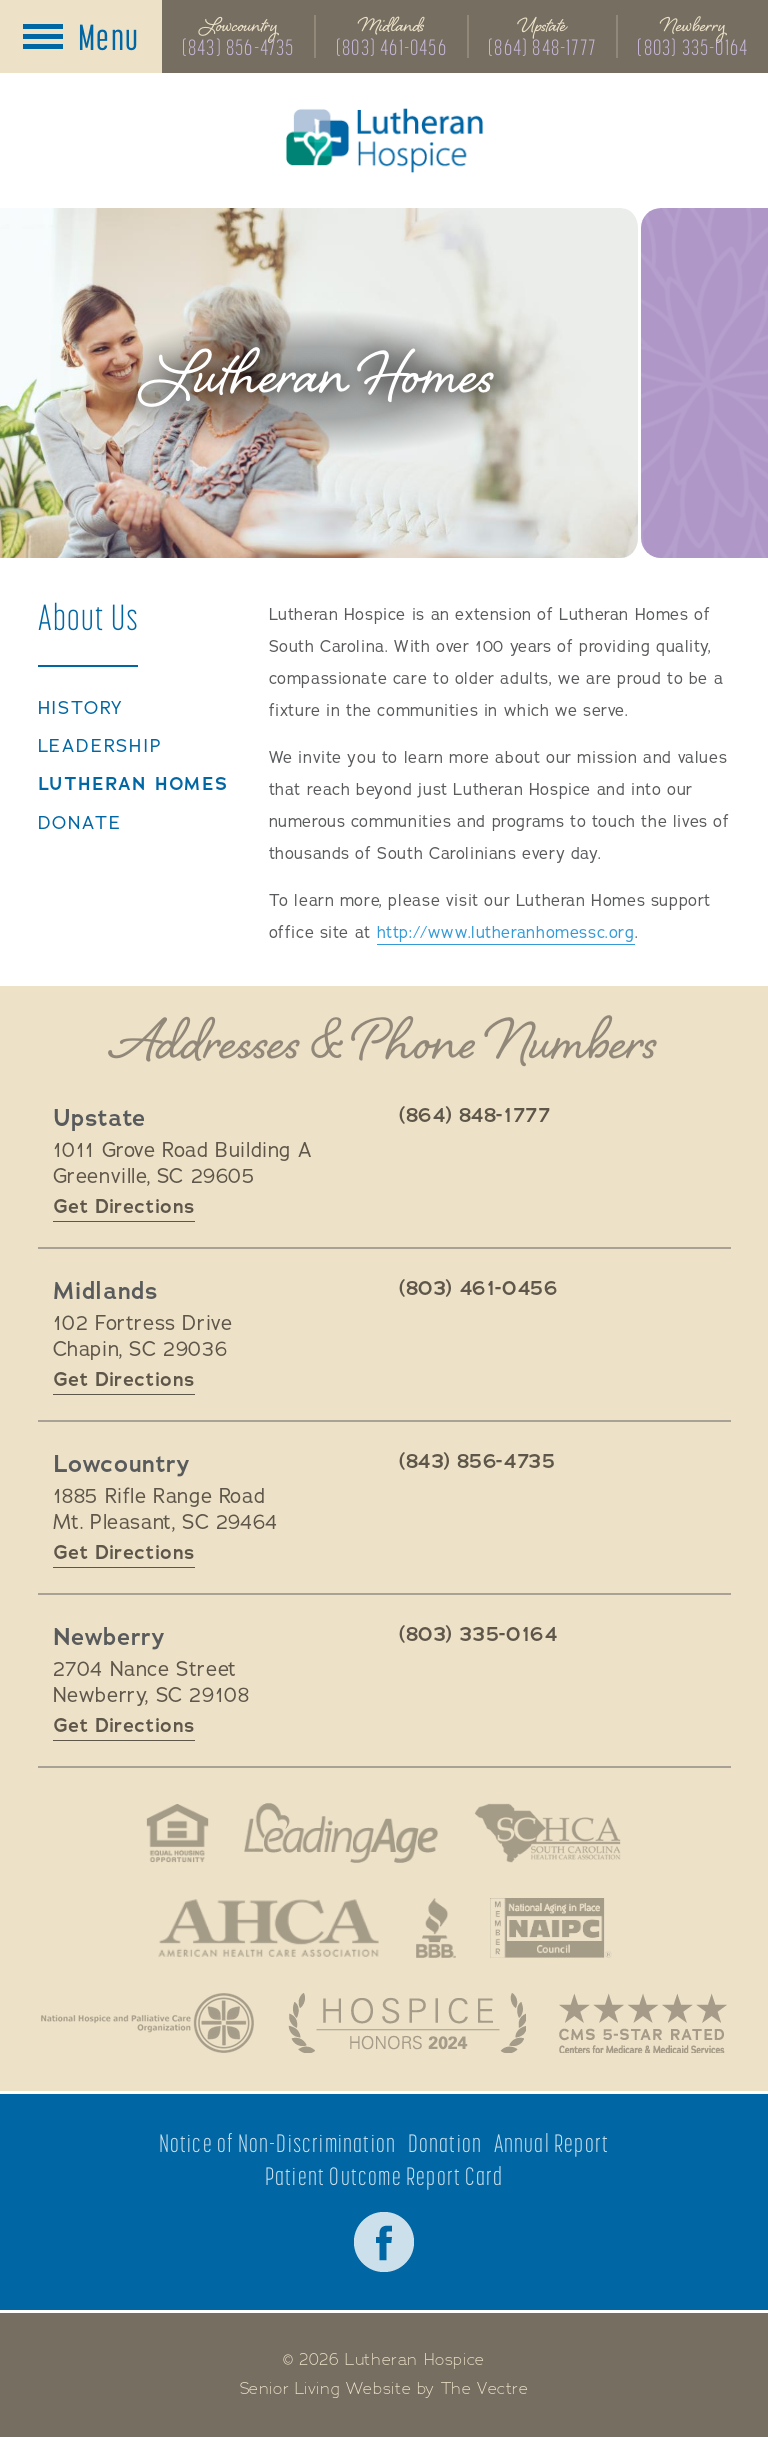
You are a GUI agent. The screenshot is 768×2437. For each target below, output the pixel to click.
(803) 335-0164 (692, 47)
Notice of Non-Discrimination (278, 2143)
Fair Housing (177, 1833)
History (81, 708)
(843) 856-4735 (238, 47)
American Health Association (268, 1928)
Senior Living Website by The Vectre (384, 2389)
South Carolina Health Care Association (547, 1833)
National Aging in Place (551, 1928)
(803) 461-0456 (391, 47)
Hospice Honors (407, 2023)
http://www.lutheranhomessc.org (506, 933)
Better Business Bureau (436, 1928)
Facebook (384, 2242)
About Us (89, 616)
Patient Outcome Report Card (384, 2176)
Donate (80, 823)
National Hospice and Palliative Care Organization (147, 2023)
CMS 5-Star (643, 2023)
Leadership (100, 746)
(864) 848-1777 (542, 47)
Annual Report (552, 2143)
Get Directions (124, 1206)
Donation (445, 2143)
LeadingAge (341, 1833)
